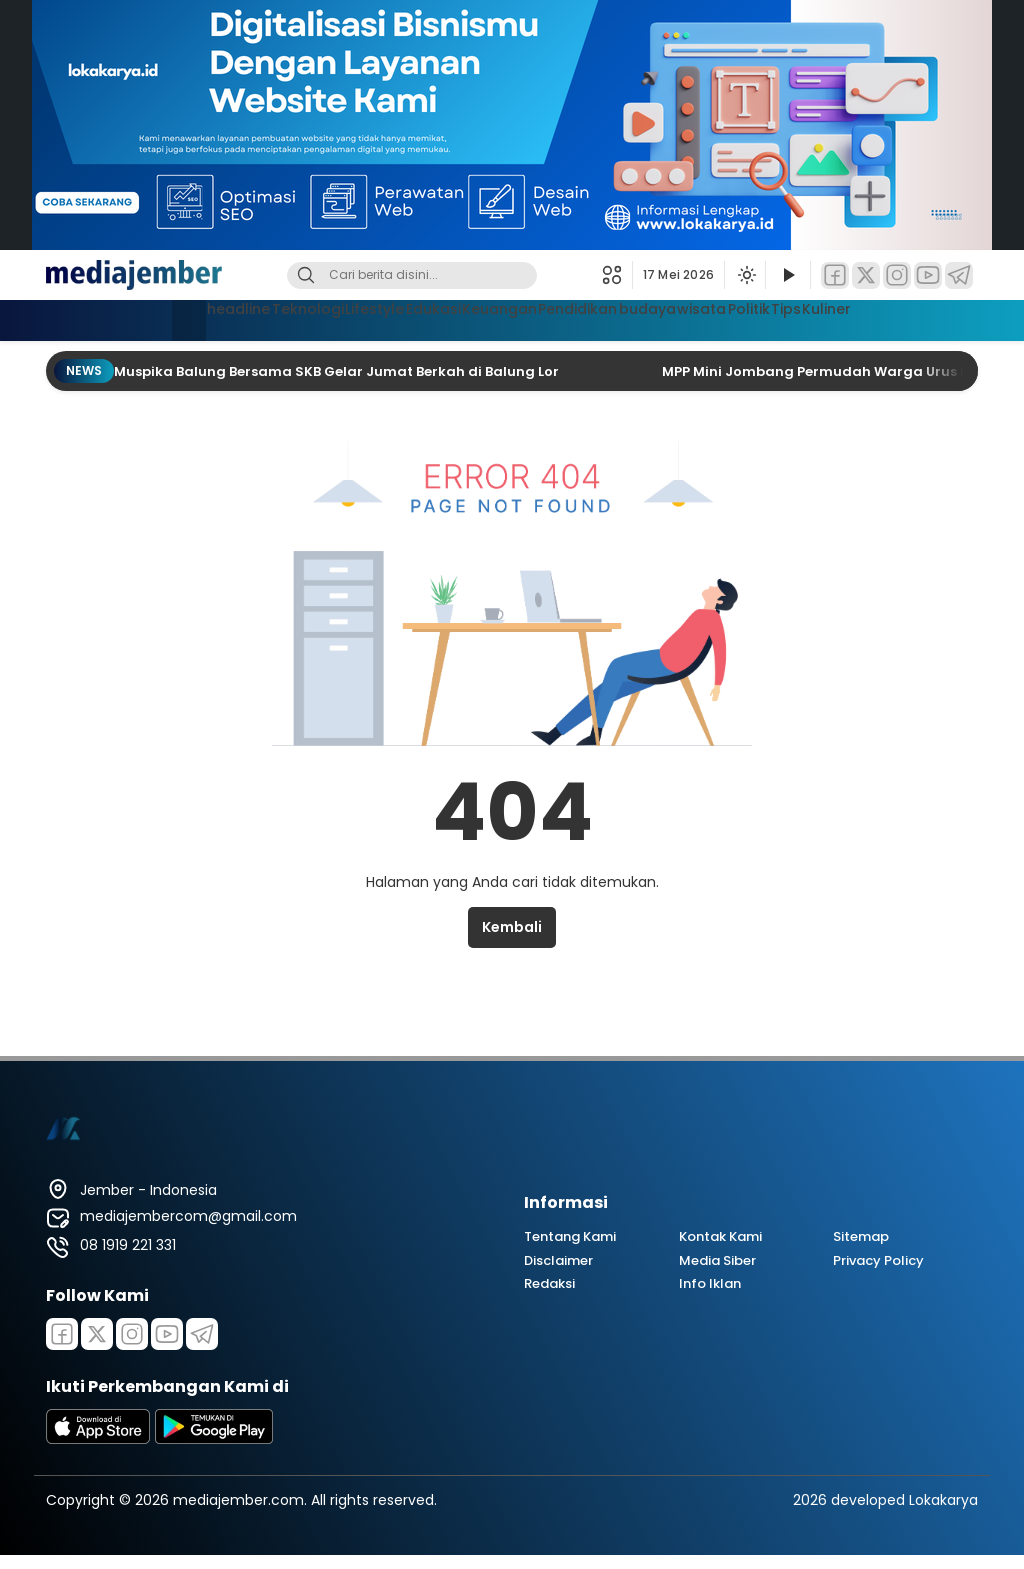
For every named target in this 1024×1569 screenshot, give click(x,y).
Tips (872, 318)
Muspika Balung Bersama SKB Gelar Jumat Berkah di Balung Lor (338, 371)
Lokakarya (943, 1500)
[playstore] (214, 1439)
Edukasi (398, 318)
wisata (745, 318)
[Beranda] (79, 320)
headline (143, 318)
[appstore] (98, 1439)
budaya (671, 318)
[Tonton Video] (788, 275)
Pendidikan (582, 318)
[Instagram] (897, 275)
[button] (617, 275)
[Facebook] (835, 275)
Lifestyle (319, 318)
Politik (814, 318)
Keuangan (483, 318)
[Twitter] (866, 275)
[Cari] (306, 275)
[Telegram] (959, 275)
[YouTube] (928, 275)
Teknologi (231, 318)
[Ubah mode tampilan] (745, 275)
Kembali (512, 927)
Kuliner (933, 318)
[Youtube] (167, 1334)
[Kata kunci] (445, 275)
